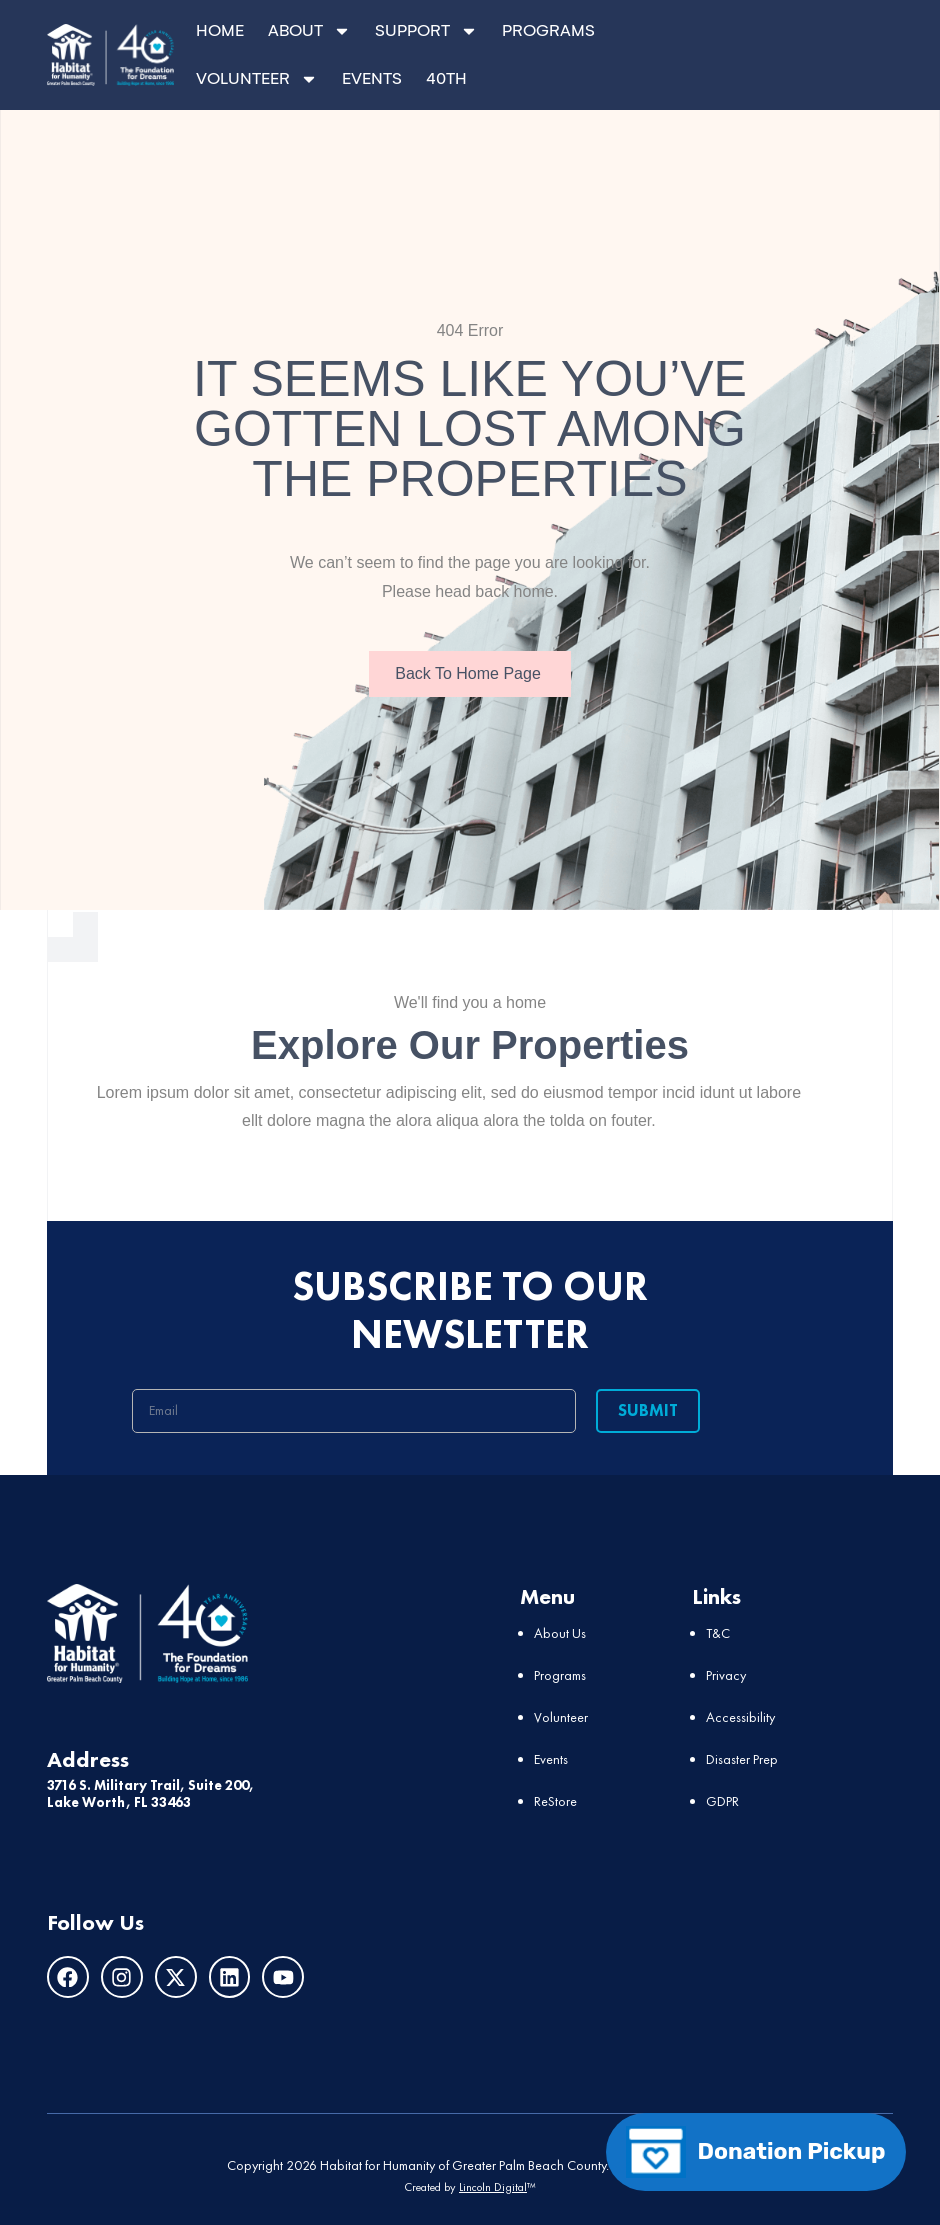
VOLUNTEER (257, 79)
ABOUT (309, 31)
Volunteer (561, 1716)
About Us (560, 1632)
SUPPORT (426, 31)
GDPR (722, 1800)
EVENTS (372, 78)
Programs (560, 1674)
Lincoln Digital (493, 2186)
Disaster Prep (742, 1758)
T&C (718, 1632)
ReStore (555, 1800)
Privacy (726, 1674)
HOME (220, 30)
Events (551, 1758)
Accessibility (740, 1716)
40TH (446, 78)
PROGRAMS (548, 30)
